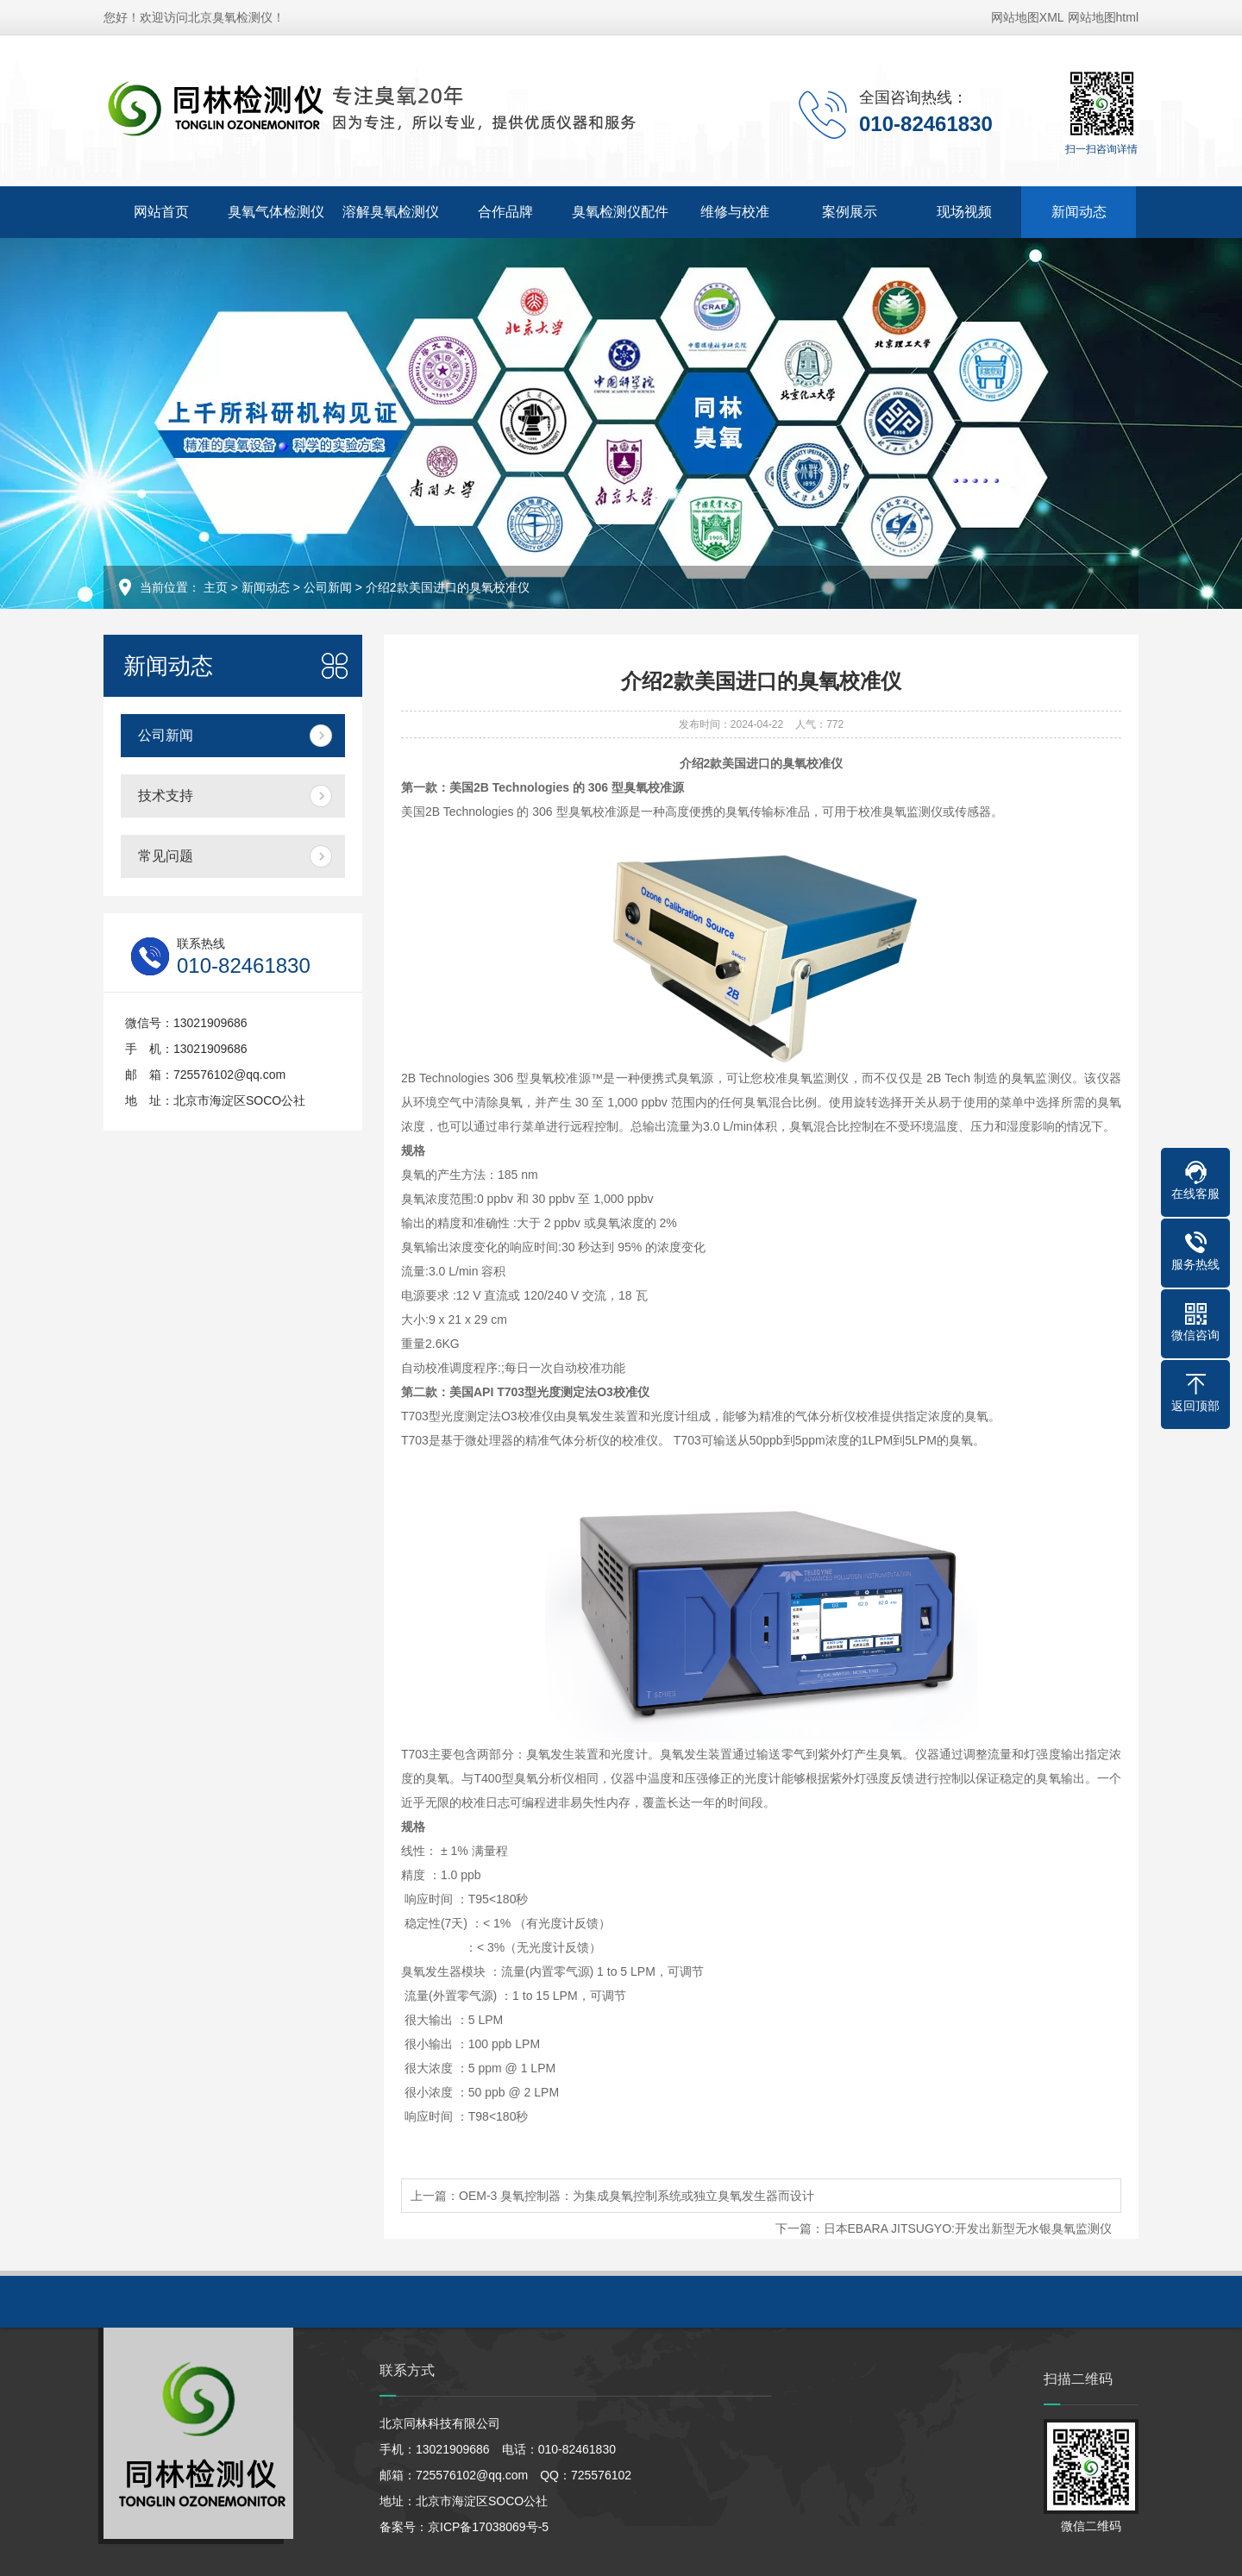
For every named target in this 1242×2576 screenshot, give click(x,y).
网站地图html (1103, 17)
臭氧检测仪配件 (620, 211)
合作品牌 (505, 211)
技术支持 (165, 795)
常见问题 (165, 856)
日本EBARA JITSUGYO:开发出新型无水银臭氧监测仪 (968, 2228)
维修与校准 (734, 211)
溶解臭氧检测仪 (390, 211)
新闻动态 (1079, 211)
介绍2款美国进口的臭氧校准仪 (448, 587)
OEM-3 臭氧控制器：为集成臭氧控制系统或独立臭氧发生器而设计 (636, 2196)
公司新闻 (328, 587)
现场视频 (964, 211)
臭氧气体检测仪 (276, 211)
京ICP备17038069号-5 (488, 2527)
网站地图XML (1027, 17)
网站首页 (161, 211)
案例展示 (849, 211)
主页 (216, 587)
